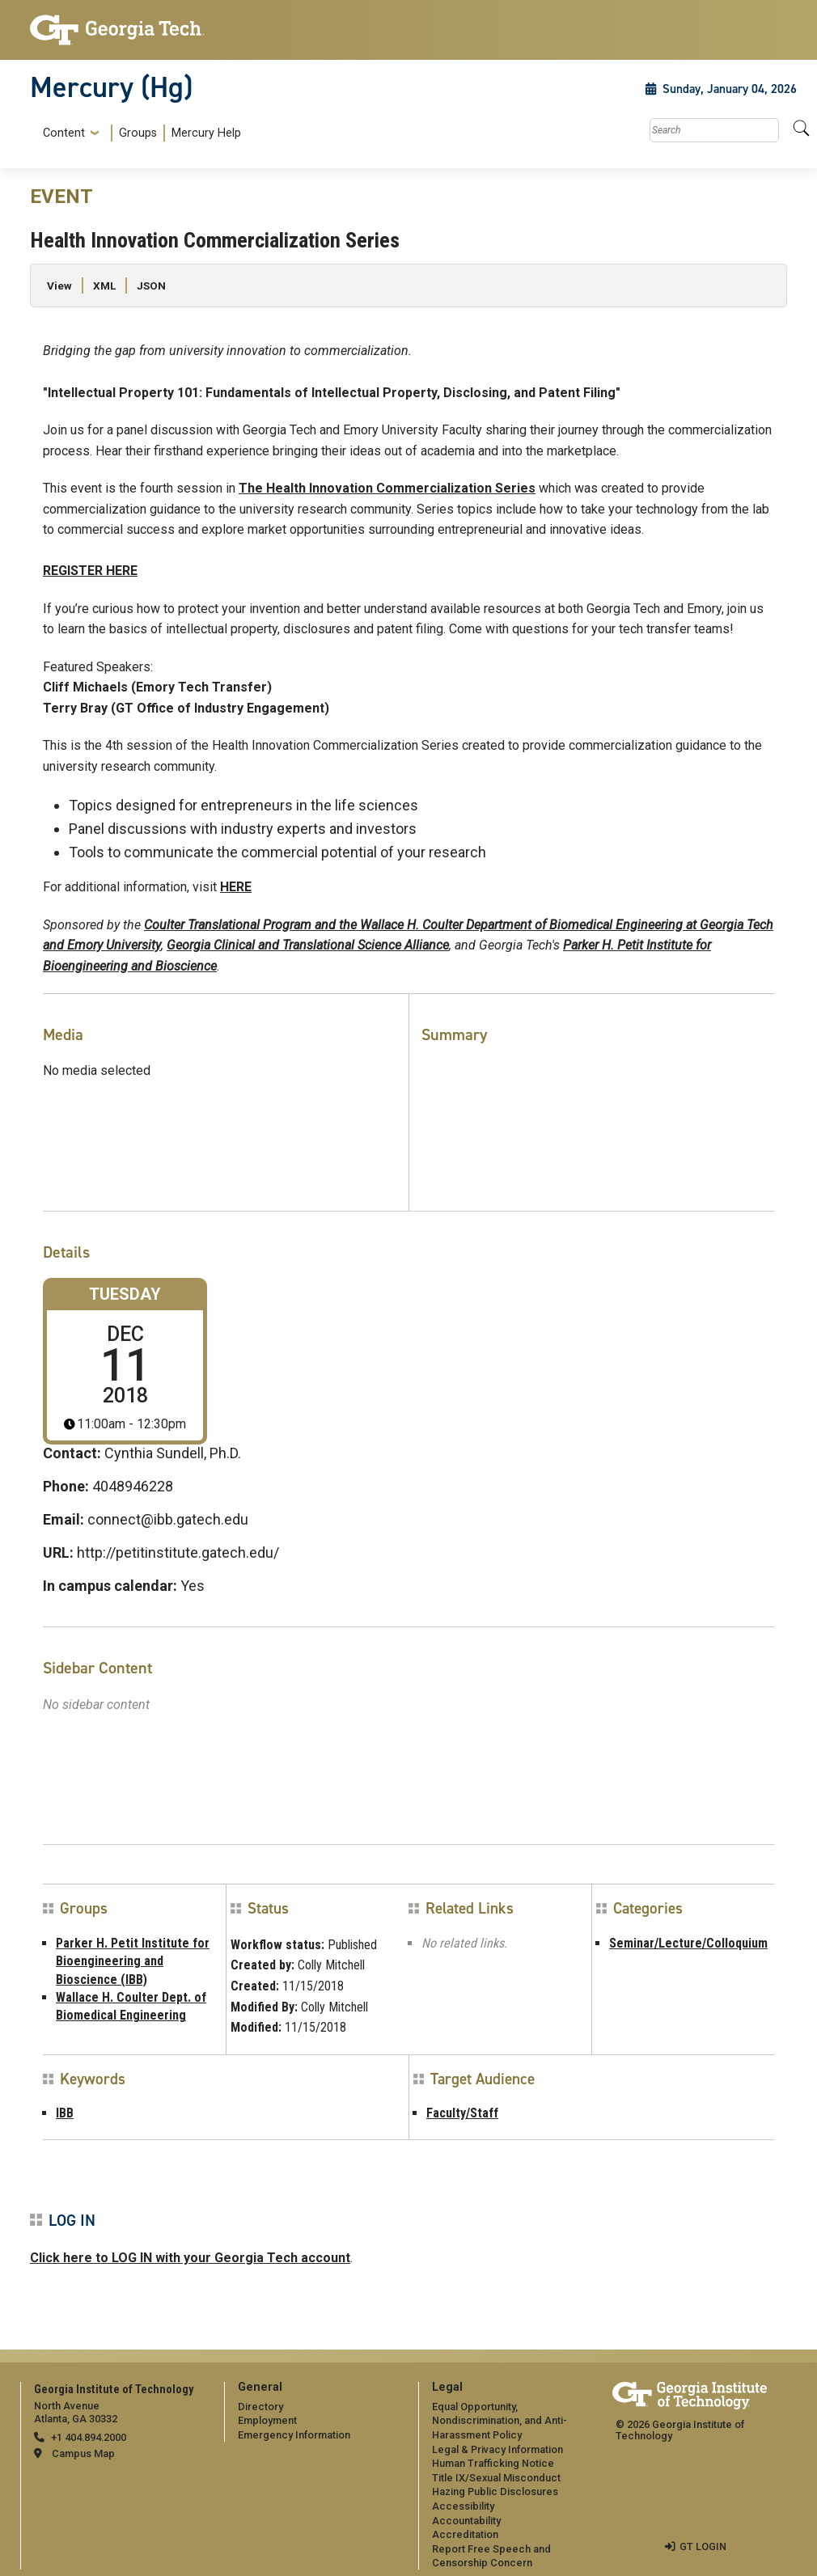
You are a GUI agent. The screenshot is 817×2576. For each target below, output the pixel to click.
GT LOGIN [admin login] (702, 2546)
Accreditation (465, 2534)
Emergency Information (294, 2435)
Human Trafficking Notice (493, 2463)
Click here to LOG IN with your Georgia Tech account (190, 2257)
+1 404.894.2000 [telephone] (88, 2437)
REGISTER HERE (90, 570)
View (59, 285)
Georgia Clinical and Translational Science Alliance (308, 945)
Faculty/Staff (462, 2113)
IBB (65, 2113)
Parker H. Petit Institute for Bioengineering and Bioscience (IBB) (133, 1961)
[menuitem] (139, 133)
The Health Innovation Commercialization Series (387, 488)
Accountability (466, 2521)
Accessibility (463, 2506)
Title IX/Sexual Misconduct (496, 2478)
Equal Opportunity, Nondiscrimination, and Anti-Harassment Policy (499, 2420)
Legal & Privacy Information (497, 2449)
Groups (138, 133)
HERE (236, 887)
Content (64, 133)
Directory (260, 2406)
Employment (267, 2420)
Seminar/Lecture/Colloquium (688, 1943)
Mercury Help (206, 133)
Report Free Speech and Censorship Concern (491, 2556)
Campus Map (83, 2453)
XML (104, 285)
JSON (151, 285)
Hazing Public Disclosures (495, 2491)
